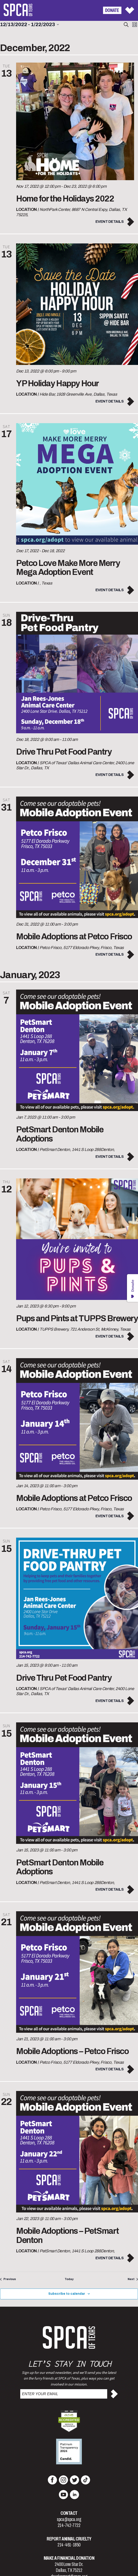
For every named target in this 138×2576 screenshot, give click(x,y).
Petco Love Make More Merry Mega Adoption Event (68, 568)
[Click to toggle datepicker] (29, 24)
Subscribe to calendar (66, 2293)
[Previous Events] (8, 2279)
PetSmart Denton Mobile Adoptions (59, 1134)
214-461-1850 (69, 2545)
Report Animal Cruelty (69, 2539)
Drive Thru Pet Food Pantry (64, 751)
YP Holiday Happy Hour (57, 383)
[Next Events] (133, 2279)
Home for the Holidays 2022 (65, 198)
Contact (69, 2513)
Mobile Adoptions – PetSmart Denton (67, 2235)
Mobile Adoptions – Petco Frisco (72, 2051)
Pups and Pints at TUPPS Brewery (77, 1318)
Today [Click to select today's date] (69, 2279)
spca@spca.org (69, 2519)
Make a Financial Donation (69, 2558)
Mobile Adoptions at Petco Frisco (74, 936)
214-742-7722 (69, 2525)
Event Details (109, 221)
